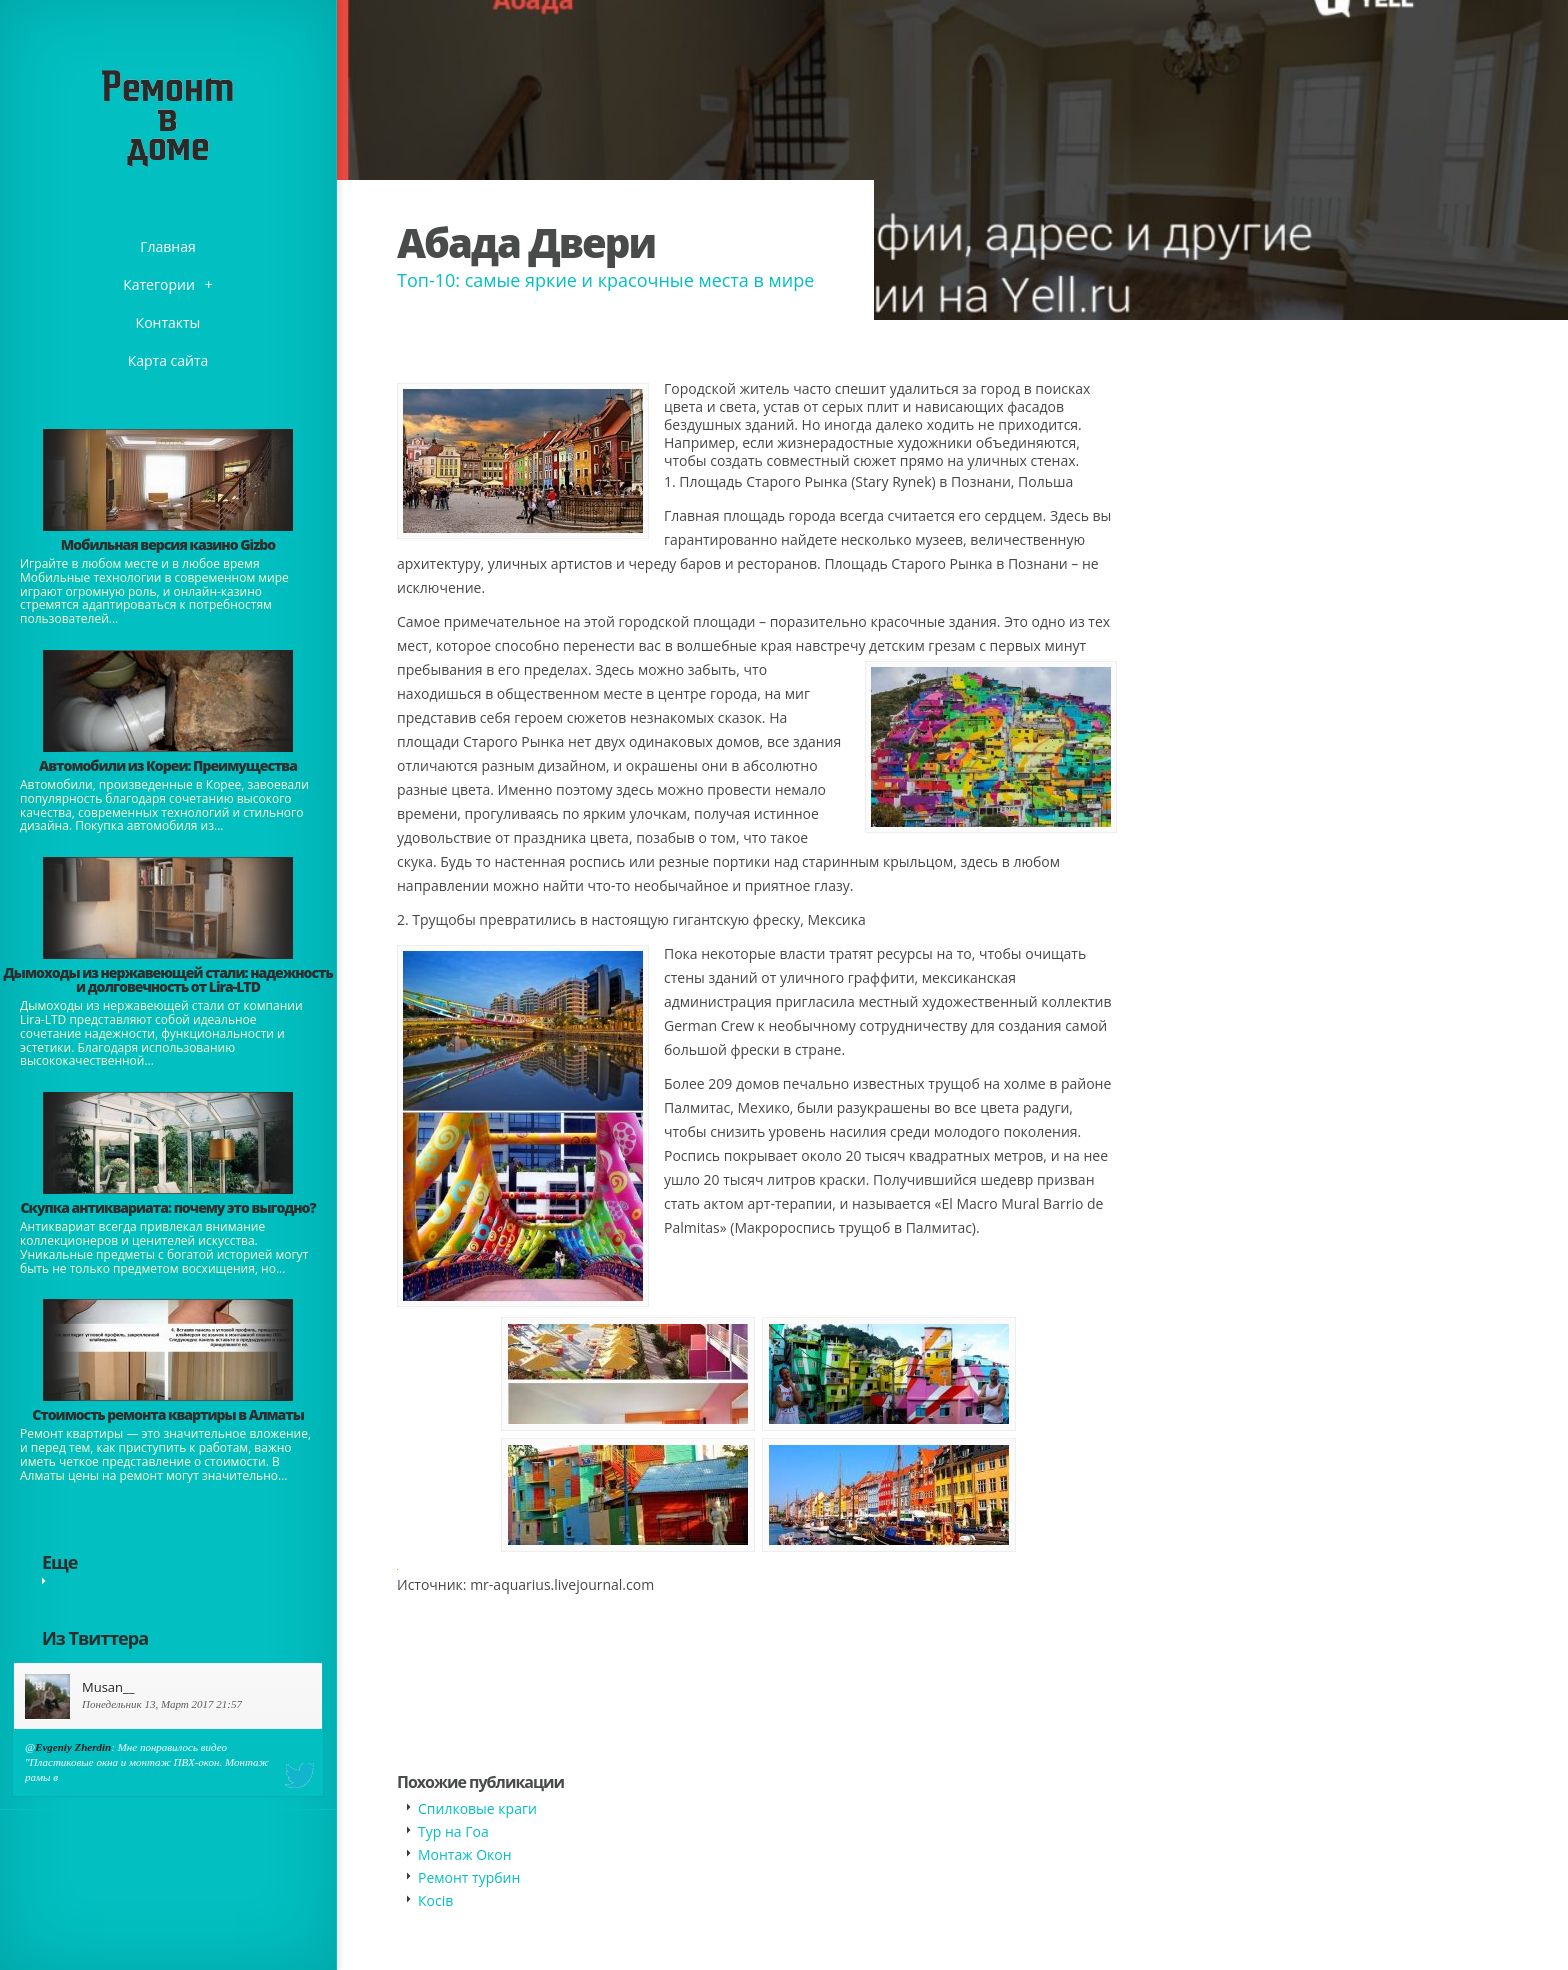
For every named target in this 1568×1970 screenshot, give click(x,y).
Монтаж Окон (465, 1854)
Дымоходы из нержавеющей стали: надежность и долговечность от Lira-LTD (167, 979)
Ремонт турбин (469, 1877)
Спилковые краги (477, 1808)
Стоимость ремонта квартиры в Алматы (168, 1414)
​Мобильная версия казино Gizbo (168, 544)
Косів (435, 1900)
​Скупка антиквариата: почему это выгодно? (167, 1207)
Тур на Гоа (453, 1831)
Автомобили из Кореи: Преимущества (168, 765)
